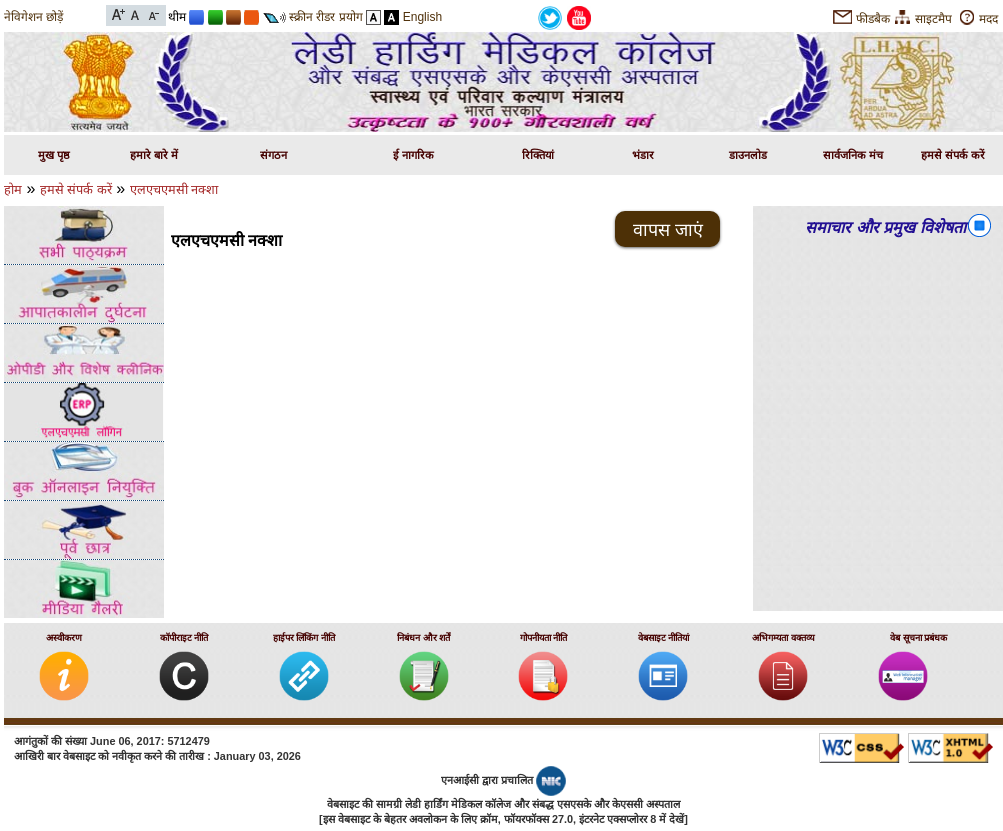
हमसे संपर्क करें (953, 155)
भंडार (643, 155)
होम (13, 189)
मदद (988, 19)
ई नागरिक (413, 155)
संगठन (273, 155)
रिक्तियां (538, 155)
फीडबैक (873, 19)
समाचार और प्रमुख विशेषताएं (889, 227)
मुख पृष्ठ (54, 155)
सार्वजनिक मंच (853, 155)
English (422, 17)
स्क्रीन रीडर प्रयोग (326, 17)
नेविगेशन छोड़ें (33, 17)
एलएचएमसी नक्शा (174, 189)
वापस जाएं (668, 230)
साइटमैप (933, 19)
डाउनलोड (748, 155)
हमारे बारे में (154, 155)
